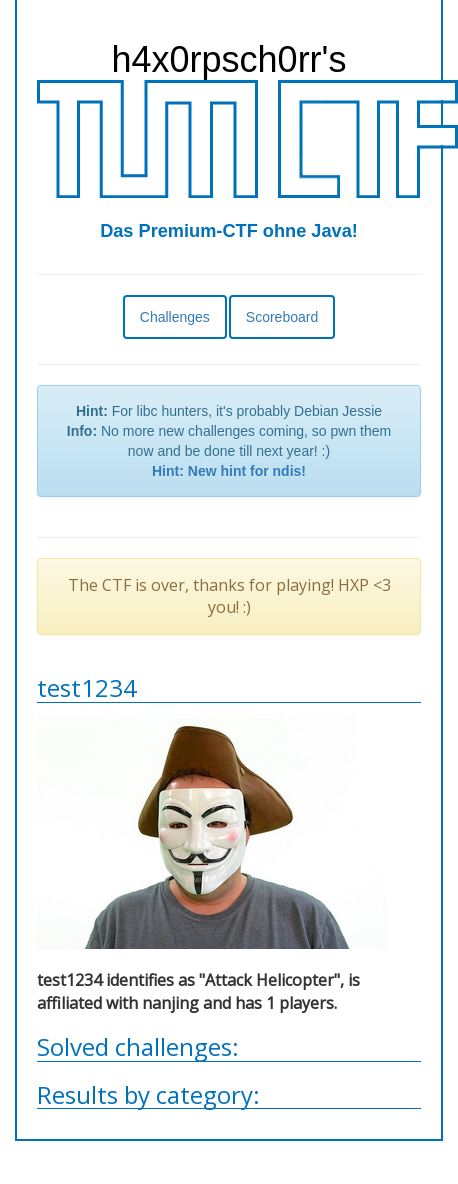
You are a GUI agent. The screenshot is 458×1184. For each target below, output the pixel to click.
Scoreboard (282, 317)
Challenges (175, 317)
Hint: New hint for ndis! (229, 471)
